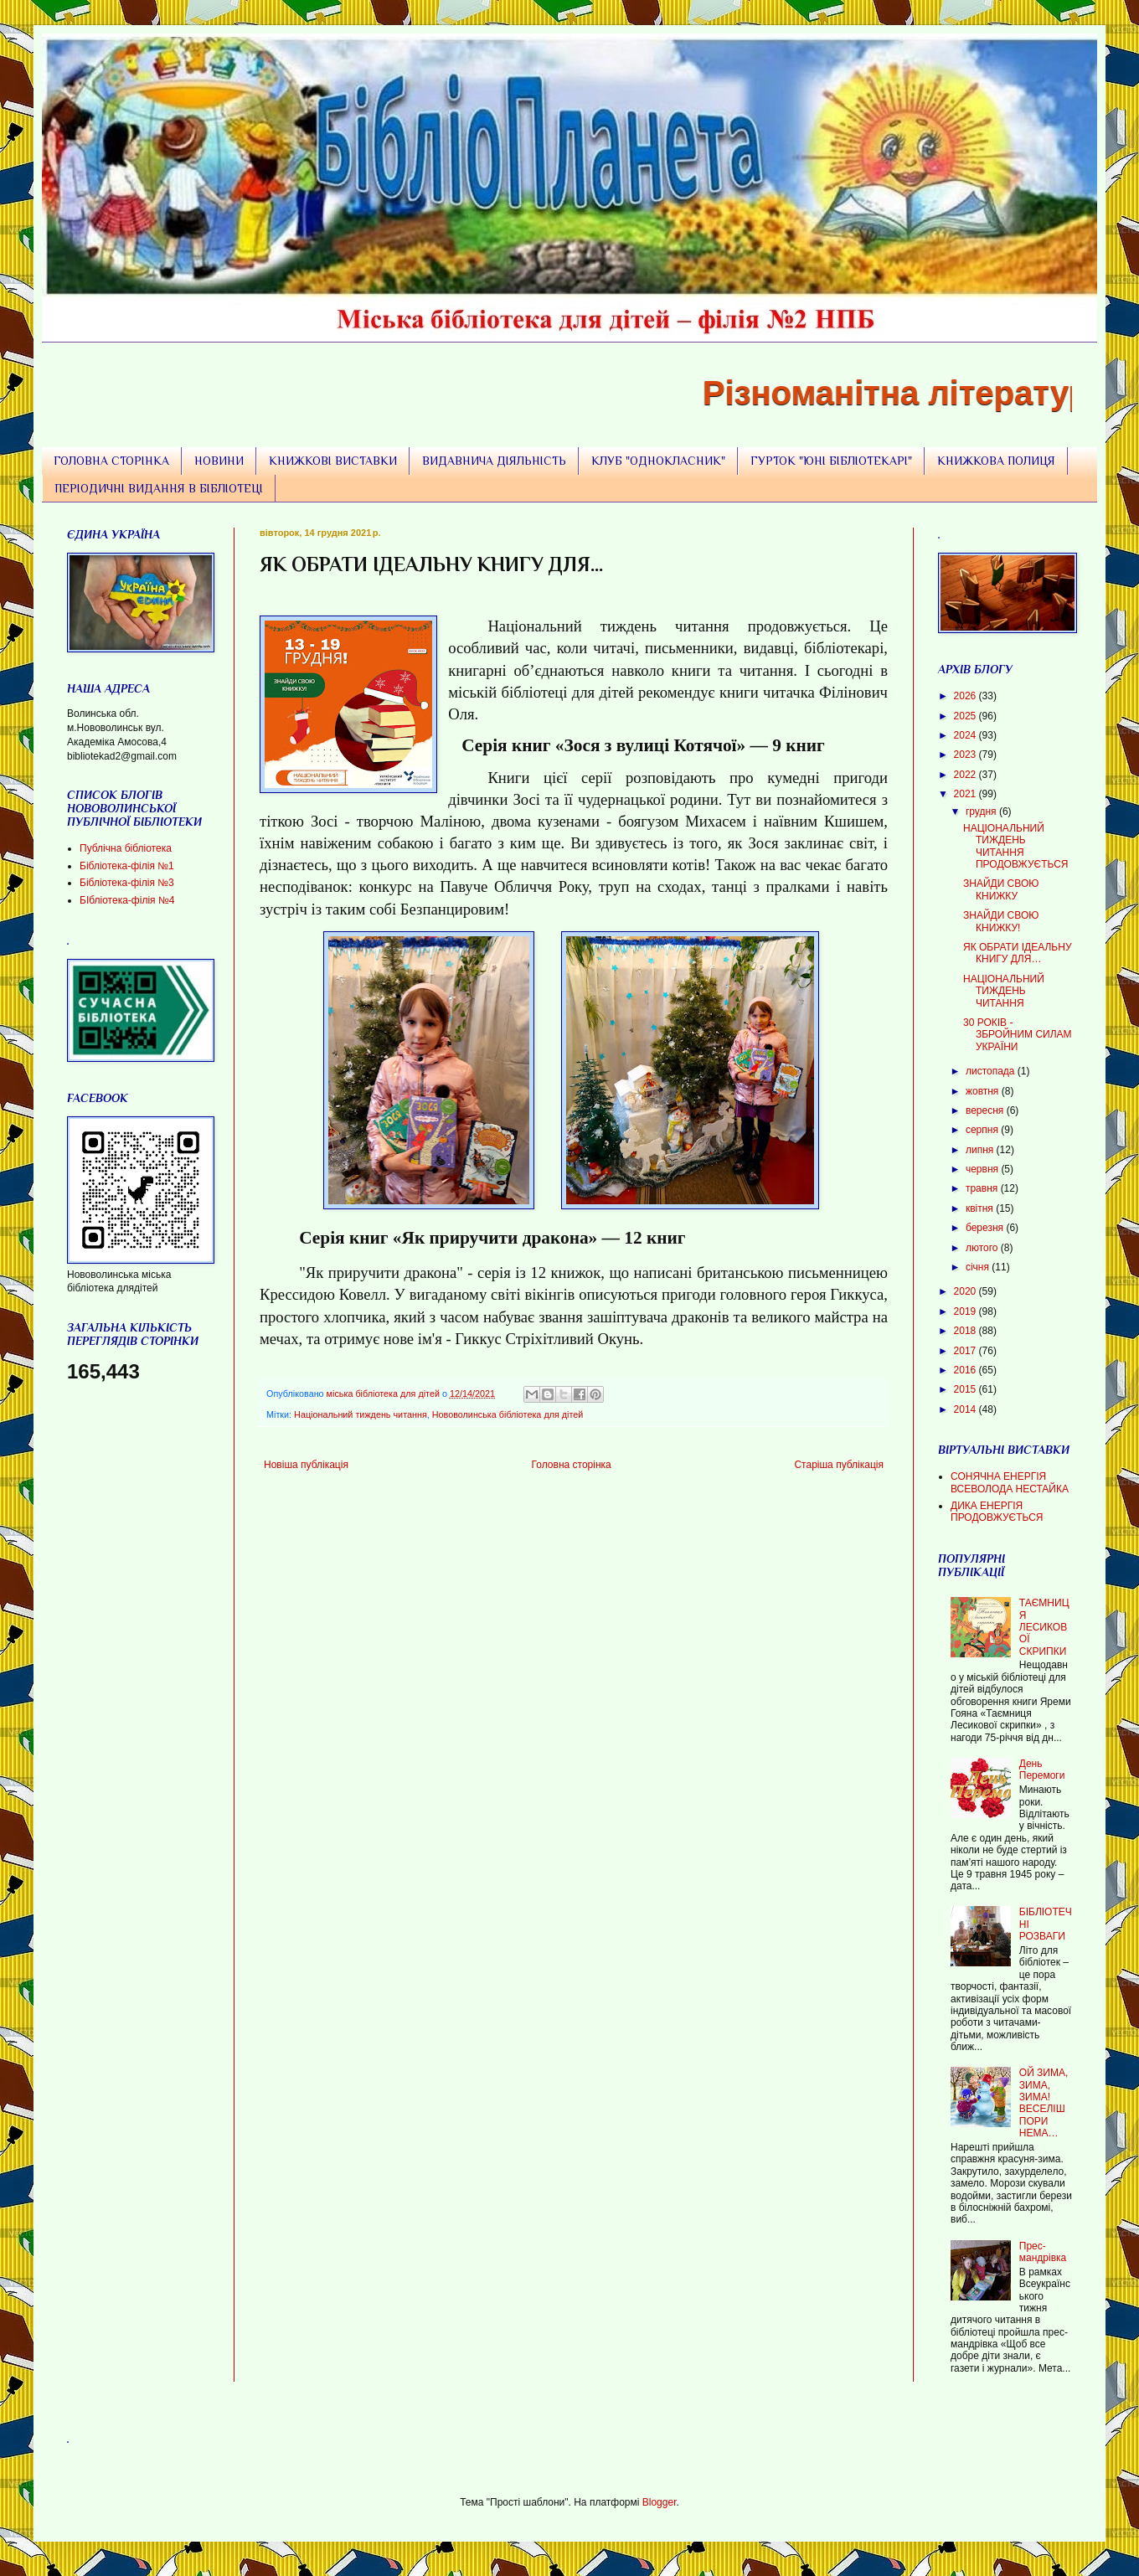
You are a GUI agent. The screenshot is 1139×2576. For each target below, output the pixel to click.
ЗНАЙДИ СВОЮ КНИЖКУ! (1000, 921)
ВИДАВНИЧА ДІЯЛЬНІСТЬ (494, 460)
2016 (966, 1370)
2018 (966, 1331)
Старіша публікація (839, 1465)
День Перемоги (1042, 1769)
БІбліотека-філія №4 (127, 900)
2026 (966, 696)
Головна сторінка (571, 1465)
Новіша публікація (306, 1465)
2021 (966, 794)
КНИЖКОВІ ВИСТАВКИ (333, 460)
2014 (966, 1409)
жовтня (984, 1091)
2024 (966, 735)
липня (981, 1150)
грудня (982, 811)
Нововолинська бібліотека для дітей (508, 1414)
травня (983, 1188)
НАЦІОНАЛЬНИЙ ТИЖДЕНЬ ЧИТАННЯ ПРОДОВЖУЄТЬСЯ (1016, 846)
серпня (983, 1130)
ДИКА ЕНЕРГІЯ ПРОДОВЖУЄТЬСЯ (997, 1511)
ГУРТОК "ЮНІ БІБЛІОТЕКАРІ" (831, 460)
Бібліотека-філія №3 (127, 883)
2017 (966, 1351)
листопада (992, 1071)
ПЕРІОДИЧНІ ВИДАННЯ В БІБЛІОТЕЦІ (158, 488)
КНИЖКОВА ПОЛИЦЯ (996, 460)
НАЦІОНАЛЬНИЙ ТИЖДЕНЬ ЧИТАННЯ (1003, 991)
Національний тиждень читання (360, 1414)
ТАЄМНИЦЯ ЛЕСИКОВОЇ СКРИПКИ (1044, 1627)
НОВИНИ (219, 460)
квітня (981, 1208)
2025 (966, 716)
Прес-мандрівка (1042, 2252)
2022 (966, 775)
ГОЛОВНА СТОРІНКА (111, 460)
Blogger (659, 2502)
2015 (966, 1389)
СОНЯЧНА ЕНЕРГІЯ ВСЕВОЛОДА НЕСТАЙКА (1010, 1482)
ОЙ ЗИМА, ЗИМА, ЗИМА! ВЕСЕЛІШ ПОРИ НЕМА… (1044, 2103)
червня (983, 1169)
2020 (966, 1291)
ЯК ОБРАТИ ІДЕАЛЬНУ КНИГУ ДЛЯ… (1017, 953)
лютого (983, 1248)
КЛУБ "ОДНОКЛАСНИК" (658, 460)
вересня (986, 1110)
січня (979, 1267)
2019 (966, 1311)
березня (986, 1228)
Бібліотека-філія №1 (127, 866)
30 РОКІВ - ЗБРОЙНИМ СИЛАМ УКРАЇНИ (1017, 1035)
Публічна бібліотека (126, 848)
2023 (966, 754)
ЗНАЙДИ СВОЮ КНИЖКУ (1000, 889)
